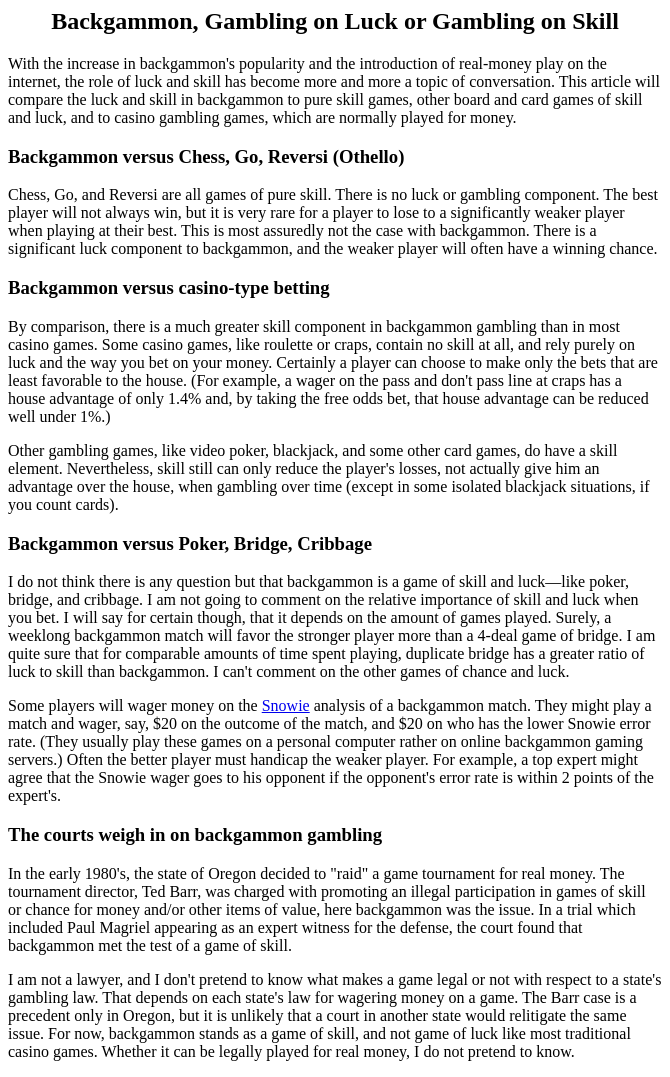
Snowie (286, 705)
